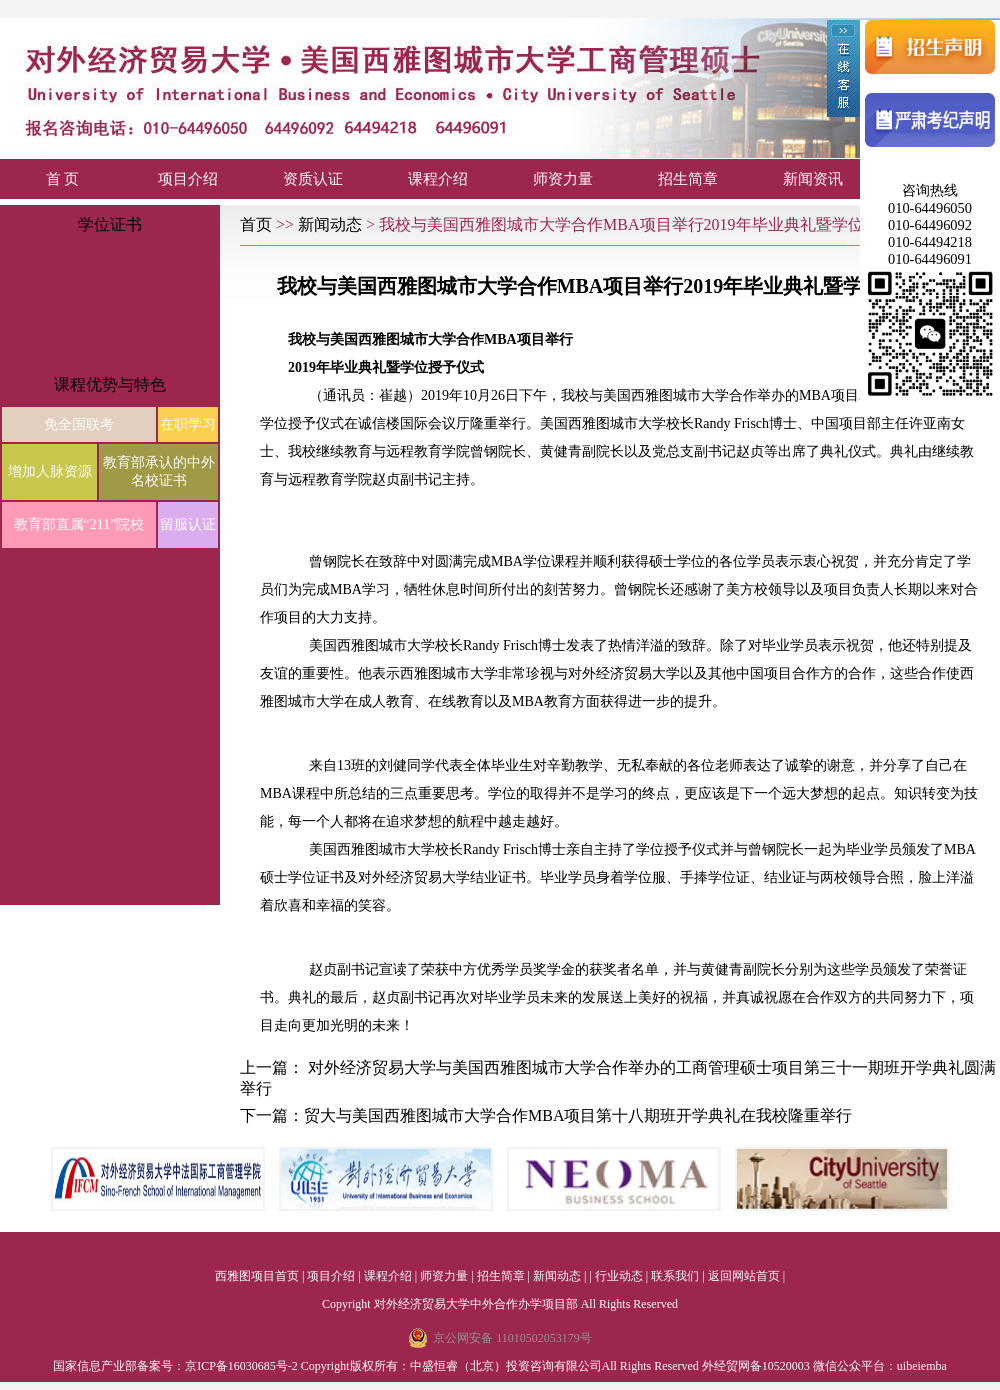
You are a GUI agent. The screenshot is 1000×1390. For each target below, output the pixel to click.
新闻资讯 (813, 179)
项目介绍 (188, 179)
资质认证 (313, 179)
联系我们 (675, 1276)
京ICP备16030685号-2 (241, 1366)
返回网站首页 (744, 1276)
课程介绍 (438, 179)
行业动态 (619, 1276)
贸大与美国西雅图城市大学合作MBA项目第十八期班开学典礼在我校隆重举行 (578, 1115)
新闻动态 (332, 224)
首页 (258, 224)
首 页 (63, 179)
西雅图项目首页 (257, 1276)
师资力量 (563, 179)
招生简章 (688, 179)
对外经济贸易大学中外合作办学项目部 (476, 1304)
